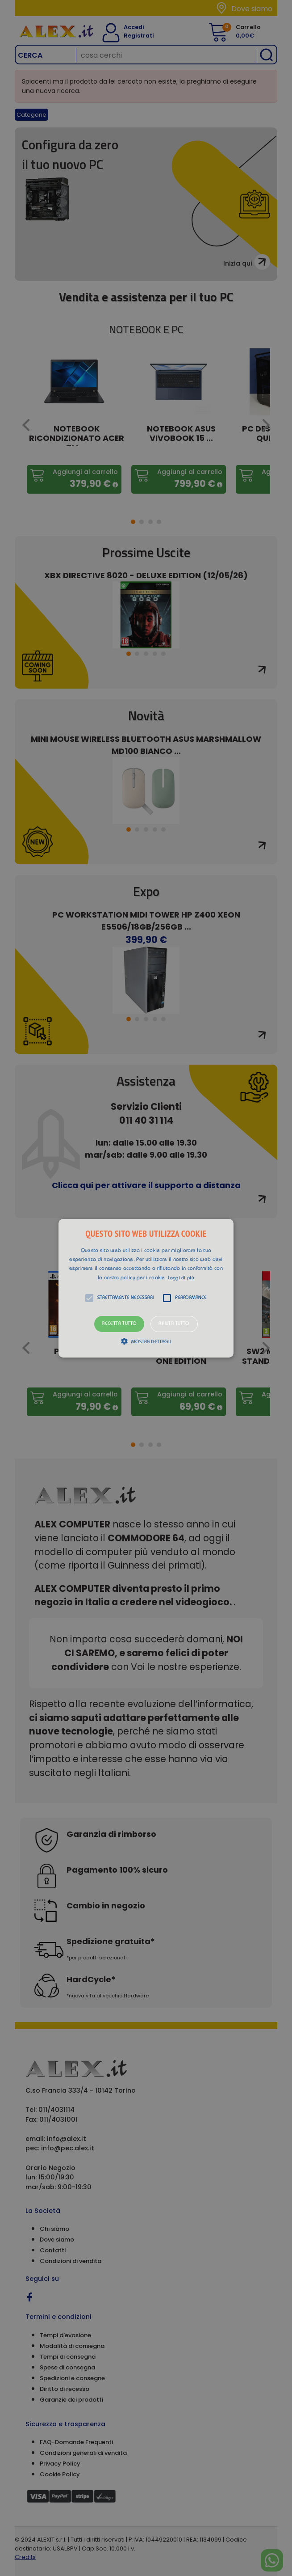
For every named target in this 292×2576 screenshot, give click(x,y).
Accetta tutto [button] (119, 1323)
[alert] (146, 1288)
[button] (146, 1287)
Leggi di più (181, 1278)
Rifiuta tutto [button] (174, 1323)
